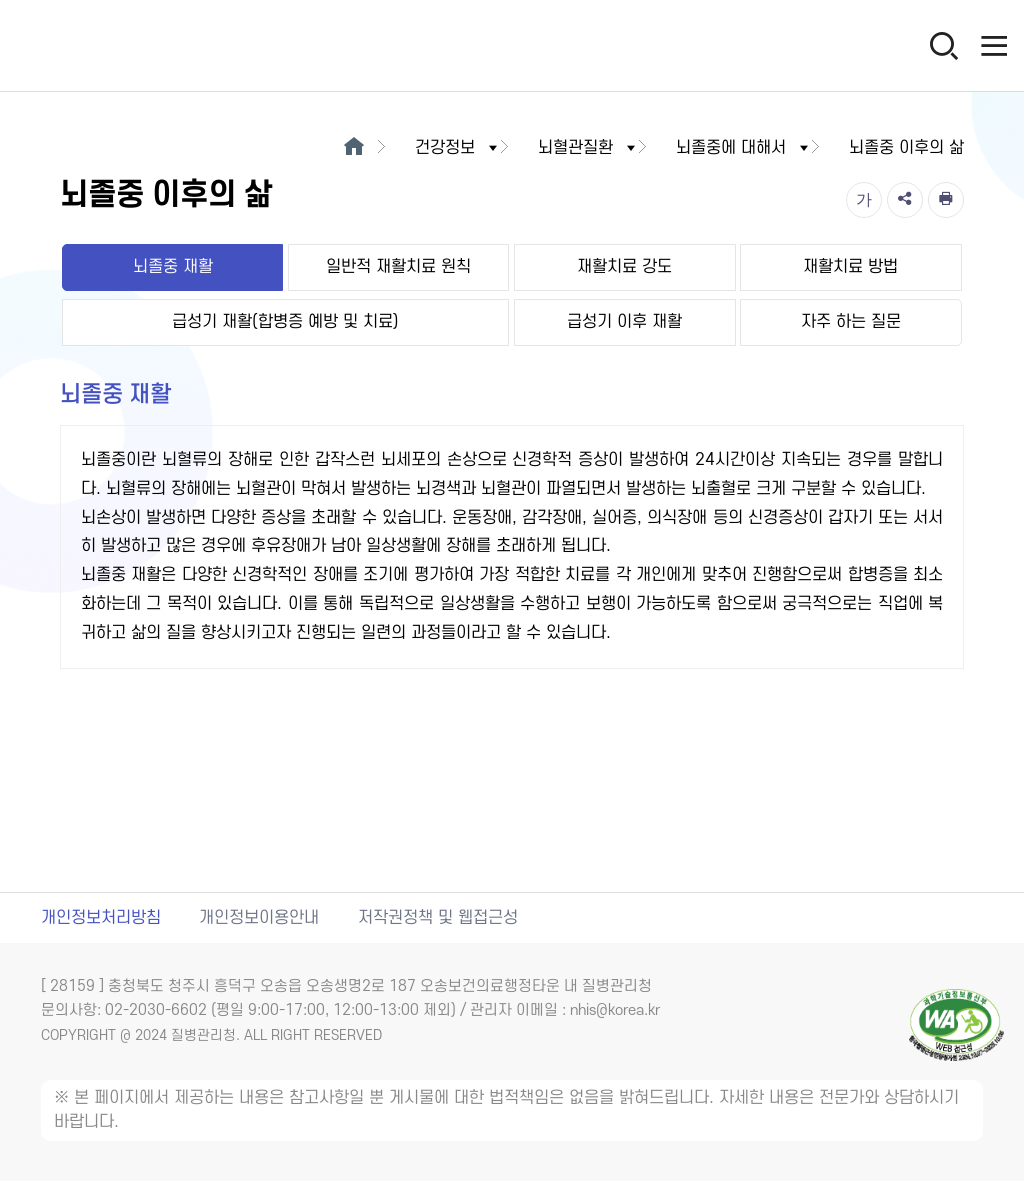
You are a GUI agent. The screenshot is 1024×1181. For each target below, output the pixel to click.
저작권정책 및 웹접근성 (438, 918)
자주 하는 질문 (851, 322)
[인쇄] (946, 200)
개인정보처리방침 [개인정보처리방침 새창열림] (101, 918)
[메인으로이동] (353, 148)
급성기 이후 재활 (624, 322)
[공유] (905, 200)
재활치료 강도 (624, 267)
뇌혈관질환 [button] (588, 148)
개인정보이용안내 (259, 918)
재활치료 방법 (850, 267)
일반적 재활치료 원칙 (398, 267)
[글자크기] (864, 200)
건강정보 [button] (458, 148)
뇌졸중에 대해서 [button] (744, 148)
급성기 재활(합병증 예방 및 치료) (285, 322)
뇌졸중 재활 (173, 267)
